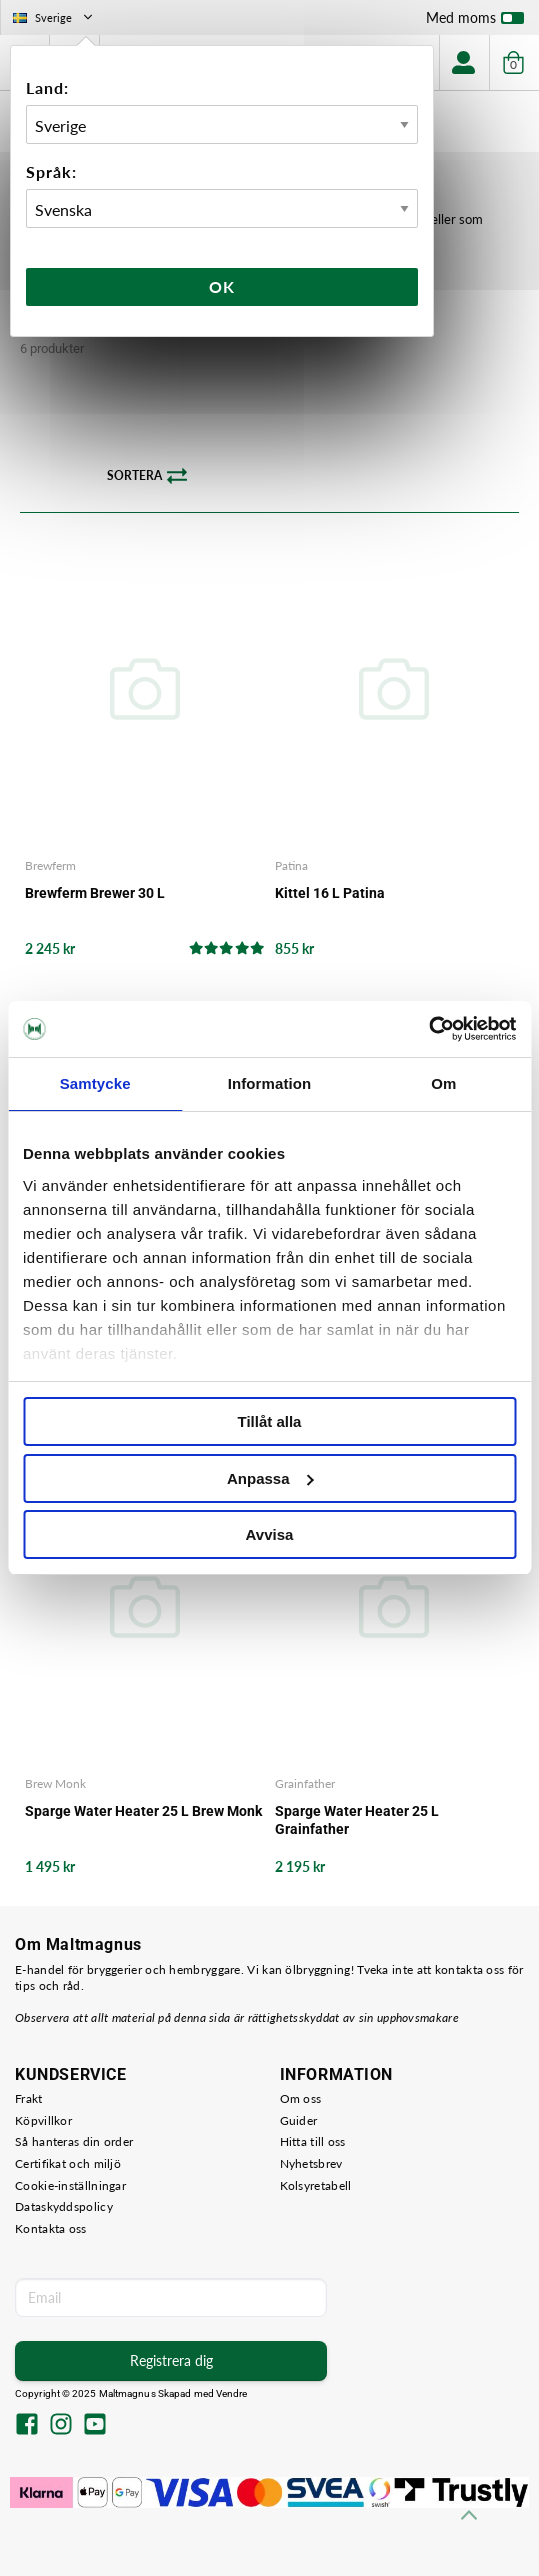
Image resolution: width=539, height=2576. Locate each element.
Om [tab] (443, 1083)
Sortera (147, 476)
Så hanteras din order (74, 2141)
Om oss (301, 2098)
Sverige (54, 17)
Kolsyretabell (316, 2185)
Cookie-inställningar (70, 2185)
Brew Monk (55, 1783)
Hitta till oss (313, 2141)
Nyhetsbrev (311, 2163)
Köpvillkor (43, 2120)
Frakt (29, 2098)
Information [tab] (270, 1083)
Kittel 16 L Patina (330, 893)
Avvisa (270, 1534)
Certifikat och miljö (68, 2163)
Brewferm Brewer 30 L (95, 893)
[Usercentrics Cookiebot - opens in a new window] (428, 1029)
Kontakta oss (51, 2228)
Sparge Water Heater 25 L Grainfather (357, 1820)
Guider (299, 2120)
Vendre (232, 2393)
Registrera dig (171, 2360)
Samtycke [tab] (95, 1083)
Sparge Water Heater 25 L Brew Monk (143, 1811)
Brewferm (50, 865)
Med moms (475, 22)
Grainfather (305, 1783)
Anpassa (270, 1478)
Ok (222, 286)
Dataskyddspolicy (64, 2206)
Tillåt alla (270, 1421)
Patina (291, 865)
